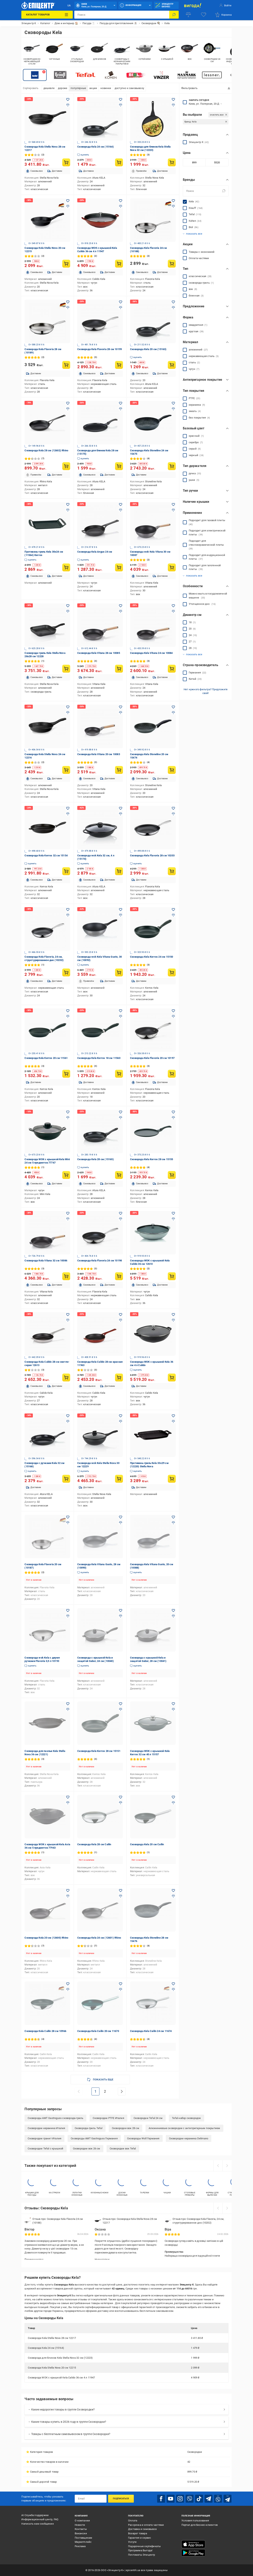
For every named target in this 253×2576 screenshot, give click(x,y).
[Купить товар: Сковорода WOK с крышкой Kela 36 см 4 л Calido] (172, 1377)
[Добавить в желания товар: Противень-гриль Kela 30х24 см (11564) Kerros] (67, 504)
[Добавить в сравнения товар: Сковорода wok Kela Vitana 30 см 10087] (173, 510)
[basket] (223, 14)
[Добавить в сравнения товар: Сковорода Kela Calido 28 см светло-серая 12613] (67, 1320)
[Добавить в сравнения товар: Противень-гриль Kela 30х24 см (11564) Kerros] (67, 510)
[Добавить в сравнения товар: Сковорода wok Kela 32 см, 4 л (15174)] (120, 813)
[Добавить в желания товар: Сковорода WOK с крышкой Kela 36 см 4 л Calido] (173, 1314)
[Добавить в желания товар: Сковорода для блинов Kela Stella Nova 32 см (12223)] (173, 99)
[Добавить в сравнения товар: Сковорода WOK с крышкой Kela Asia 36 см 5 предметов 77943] (67, 1802)
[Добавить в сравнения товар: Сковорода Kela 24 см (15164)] (120, 105)
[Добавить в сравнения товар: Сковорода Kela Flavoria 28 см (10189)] (67, 307)
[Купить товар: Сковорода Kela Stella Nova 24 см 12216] (66, 770)
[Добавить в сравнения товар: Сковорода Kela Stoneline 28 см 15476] (173, 1896)
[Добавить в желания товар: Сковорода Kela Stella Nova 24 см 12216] (67, 707)
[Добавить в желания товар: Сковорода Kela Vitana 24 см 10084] (173, 605)
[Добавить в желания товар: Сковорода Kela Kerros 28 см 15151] (120, 1703)
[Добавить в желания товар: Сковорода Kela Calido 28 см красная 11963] (120, 1314)
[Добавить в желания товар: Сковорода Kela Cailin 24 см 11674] (173, 1983)
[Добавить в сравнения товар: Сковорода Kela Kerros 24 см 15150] (173, 915)
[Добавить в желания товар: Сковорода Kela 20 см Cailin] (173, 1797)
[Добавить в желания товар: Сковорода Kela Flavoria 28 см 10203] (173, 808)
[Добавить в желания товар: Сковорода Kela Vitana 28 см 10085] (120, 605)
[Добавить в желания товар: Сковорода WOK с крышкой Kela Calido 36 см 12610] (173, 1213)
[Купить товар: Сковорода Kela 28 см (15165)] (119, 1175)
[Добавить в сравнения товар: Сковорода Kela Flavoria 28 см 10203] (173, 813)
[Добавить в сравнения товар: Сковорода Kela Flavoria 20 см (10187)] (67, 1522)
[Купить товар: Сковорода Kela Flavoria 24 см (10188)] (172, 264)
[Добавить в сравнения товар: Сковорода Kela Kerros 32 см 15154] (67, 813)
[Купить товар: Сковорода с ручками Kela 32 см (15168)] (66, 1479)
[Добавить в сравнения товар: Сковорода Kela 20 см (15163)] (173, 307)
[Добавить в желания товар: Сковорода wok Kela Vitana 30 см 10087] (173, 504)
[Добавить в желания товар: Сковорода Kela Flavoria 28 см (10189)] (67, 302)
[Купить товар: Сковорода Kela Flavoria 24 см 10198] (119, 1276)
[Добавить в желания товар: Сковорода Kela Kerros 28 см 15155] (173, 1112)
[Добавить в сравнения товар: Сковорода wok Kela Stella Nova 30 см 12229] (120, 1421)
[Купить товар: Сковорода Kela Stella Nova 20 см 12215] (66, 264)
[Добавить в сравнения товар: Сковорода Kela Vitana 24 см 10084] (173, 611)
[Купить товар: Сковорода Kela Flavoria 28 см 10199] (119, 365)
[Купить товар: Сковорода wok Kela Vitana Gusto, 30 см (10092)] (119, 972)
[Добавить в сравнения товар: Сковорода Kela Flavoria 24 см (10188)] (173, 206)
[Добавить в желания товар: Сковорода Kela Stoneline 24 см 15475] (173, 403)
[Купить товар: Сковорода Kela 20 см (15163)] (172, 365)
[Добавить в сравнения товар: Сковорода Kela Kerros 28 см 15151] (120, 1709)
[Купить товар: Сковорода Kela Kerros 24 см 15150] (172, 972)
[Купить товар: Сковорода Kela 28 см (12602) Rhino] (66, 466)
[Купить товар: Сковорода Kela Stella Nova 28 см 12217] (66, 162)
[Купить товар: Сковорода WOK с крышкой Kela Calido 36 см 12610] (172, 1276)
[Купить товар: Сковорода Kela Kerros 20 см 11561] (66, 1074)
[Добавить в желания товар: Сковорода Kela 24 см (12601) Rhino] (120, 1890)
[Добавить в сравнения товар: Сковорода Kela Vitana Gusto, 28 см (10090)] (120, 1522)
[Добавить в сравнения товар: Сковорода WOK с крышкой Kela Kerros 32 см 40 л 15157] (173, 1709)
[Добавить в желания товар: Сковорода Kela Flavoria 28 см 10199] (120, 302)
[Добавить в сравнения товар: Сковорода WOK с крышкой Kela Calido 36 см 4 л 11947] (120, 206)
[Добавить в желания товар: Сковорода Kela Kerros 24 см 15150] (173, 909)
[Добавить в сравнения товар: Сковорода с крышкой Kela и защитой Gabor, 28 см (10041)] (173, 1616)
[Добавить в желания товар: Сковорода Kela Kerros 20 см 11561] (67, 1010)
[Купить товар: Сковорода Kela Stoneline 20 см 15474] (172, 770)
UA (69, 5)
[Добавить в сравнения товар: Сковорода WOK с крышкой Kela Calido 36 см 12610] (173, 1219)
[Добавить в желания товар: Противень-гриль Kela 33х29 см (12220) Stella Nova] (173, 1415)
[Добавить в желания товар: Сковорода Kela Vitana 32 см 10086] (67, 1213)
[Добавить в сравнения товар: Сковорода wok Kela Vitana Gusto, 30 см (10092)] (120, 915)
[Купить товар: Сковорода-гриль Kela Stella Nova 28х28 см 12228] (66, 669)
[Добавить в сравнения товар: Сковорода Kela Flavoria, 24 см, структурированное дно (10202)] (67, 915)
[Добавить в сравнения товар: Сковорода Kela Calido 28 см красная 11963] (120, 1320)
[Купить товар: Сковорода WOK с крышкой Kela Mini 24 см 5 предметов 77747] (66, 1175)
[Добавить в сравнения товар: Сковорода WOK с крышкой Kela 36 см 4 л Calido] (173, 1320)
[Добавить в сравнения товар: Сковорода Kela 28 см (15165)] (120, 1117)
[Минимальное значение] (194, 162)
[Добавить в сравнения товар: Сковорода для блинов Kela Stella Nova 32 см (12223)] (173, 105)
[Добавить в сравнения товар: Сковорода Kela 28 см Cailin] (120, 1802)
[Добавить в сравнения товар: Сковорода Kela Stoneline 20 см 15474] (173, 712)
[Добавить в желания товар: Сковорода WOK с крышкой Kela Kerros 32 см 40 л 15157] (173, 1703)
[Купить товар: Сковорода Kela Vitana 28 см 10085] (119, 669)
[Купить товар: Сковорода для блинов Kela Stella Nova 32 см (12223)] (172, 162)
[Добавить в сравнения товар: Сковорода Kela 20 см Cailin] (173, 1802)
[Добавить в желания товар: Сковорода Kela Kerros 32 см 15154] (67, 808)
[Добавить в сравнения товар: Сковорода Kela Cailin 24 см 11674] (173, 1989)
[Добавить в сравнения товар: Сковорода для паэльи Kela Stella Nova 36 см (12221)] (67, 1709)
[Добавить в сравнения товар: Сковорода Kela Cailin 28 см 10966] (67, 1989)
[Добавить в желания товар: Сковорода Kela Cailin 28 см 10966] (67, 1983)
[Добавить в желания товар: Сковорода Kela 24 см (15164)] (120, 99)
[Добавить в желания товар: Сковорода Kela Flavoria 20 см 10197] (173, 1010)
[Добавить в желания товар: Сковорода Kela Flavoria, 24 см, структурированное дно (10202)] (67, 909)
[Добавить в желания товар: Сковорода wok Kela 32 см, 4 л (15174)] (120, 808)
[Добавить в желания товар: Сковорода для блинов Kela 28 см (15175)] (120, 403)
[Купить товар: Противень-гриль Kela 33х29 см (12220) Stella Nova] (172, 1479)
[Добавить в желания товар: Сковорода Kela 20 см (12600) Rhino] (67, 1890)
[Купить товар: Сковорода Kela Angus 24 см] (119, 567)
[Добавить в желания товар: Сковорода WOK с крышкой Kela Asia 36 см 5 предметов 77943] (67, 1797)
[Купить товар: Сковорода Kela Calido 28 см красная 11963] (119, 1377)
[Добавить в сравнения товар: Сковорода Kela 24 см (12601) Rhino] (120, 1896)
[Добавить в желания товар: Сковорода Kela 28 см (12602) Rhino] (67, 403)
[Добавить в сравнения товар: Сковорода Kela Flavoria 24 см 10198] (120, 1219)
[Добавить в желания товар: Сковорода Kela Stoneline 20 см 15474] (173, 707)
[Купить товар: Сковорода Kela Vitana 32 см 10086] (66, 1276)
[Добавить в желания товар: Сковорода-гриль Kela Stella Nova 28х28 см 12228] (67, 605)
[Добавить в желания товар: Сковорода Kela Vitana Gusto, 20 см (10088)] (173, 1517)
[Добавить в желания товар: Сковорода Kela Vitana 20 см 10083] (120, 707)
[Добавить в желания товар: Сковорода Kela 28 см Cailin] (120, 1797)
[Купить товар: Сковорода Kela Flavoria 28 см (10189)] (66, 365)
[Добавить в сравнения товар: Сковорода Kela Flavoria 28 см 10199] (120, 307)
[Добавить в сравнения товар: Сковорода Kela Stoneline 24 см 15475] (173, 408)
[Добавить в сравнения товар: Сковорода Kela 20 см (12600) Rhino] (67, 1896)
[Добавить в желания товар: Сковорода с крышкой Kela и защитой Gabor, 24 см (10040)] (120, 1610)
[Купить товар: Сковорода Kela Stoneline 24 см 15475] (172, 466)
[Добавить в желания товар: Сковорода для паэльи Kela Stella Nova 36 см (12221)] (67, 1703)
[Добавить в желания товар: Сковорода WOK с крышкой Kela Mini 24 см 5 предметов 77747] (67, 1112)
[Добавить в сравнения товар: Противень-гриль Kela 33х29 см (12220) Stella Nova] (173, 1421)
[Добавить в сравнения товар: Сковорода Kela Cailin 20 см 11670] (120, 1989)
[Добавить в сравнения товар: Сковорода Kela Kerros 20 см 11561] (67, 1016)
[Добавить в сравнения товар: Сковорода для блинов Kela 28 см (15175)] (120, 408)
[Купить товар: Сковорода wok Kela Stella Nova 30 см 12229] (119, 1479)
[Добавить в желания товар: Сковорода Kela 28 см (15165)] (120, 1112)
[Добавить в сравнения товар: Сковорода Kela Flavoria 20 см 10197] (173, 1016)
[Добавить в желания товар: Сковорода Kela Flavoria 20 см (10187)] (67, 1517)
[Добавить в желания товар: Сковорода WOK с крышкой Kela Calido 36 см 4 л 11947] (120, 200)
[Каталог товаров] (47, 15)
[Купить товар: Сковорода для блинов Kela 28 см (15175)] (119, 466)
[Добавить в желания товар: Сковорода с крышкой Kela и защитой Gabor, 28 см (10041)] (173, 1610)
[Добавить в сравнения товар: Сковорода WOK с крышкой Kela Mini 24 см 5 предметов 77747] (67, 1117)
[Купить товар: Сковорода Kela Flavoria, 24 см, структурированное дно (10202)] (66, 972)
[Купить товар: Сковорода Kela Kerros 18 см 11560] (119, 1074)
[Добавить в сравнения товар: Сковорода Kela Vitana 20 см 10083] (120, 712)
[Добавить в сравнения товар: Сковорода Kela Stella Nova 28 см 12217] (67, 105)
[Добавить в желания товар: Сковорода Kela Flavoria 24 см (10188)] (173, 200)
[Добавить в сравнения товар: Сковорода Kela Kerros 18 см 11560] (120, 1016)
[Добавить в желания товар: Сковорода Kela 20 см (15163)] (173, 302)
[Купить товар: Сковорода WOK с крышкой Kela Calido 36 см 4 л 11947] (119, 264)
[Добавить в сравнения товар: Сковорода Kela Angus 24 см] (120, 510)
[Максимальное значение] (217, 162)
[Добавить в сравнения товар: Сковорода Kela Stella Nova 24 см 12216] (67, 712)
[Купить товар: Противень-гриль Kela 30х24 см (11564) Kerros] (66, 567)
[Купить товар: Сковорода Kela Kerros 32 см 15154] (66, 871)
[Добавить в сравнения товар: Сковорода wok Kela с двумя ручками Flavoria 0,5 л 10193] (67, 1616)
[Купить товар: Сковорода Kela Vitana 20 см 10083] (119, 770)
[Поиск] (174, 15)
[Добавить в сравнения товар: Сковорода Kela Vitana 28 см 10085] (120, 611)
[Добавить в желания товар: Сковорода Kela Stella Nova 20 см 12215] (67, 200)
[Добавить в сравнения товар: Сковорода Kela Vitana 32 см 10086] (67, 1219)
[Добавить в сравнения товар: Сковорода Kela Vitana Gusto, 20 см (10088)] (173, 1522)
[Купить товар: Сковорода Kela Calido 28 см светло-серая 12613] (66, 1377)
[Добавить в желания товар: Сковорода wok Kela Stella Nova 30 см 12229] (120, 1415)
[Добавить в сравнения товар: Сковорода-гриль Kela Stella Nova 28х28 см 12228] (67, 611)
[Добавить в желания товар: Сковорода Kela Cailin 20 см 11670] (120, 1983)
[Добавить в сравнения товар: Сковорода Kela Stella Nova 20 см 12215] (67, 206)
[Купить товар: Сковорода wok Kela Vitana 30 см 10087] (172, 567)
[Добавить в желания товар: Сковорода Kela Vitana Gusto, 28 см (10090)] (120, 1517)
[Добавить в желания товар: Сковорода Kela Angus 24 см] (120, 504)
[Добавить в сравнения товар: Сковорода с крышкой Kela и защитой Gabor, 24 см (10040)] (120, 1616)
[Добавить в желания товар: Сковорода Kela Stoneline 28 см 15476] (173, 1890)
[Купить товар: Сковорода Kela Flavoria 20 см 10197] (172, 1074)
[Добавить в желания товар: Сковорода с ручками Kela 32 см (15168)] (67, 1415)
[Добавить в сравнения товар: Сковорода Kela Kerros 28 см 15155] (173, 1117)
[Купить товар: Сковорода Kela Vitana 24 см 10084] (172, 669)
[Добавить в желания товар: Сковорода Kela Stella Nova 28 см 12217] (67, 99)
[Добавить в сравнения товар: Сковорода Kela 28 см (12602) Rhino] (67, 408)
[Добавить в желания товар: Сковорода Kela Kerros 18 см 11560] (120, 1010)
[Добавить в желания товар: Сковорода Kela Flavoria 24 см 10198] (120, 1213)
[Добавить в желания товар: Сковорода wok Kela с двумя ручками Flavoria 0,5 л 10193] (67, 1610)
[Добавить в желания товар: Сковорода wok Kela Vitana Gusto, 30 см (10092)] (120, 909)
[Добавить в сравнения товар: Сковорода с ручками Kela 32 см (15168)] (67, 1421)
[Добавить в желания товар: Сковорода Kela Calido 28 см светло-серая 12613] (67, 1314)
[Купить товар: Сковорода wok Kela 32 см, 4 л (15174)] (119, 871)
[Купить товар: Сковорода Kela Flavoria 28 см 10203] (172, 871)
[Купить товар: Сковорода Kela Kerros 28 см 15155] (172, 1175)
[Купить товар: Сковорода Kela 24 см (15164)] (119, 162)
